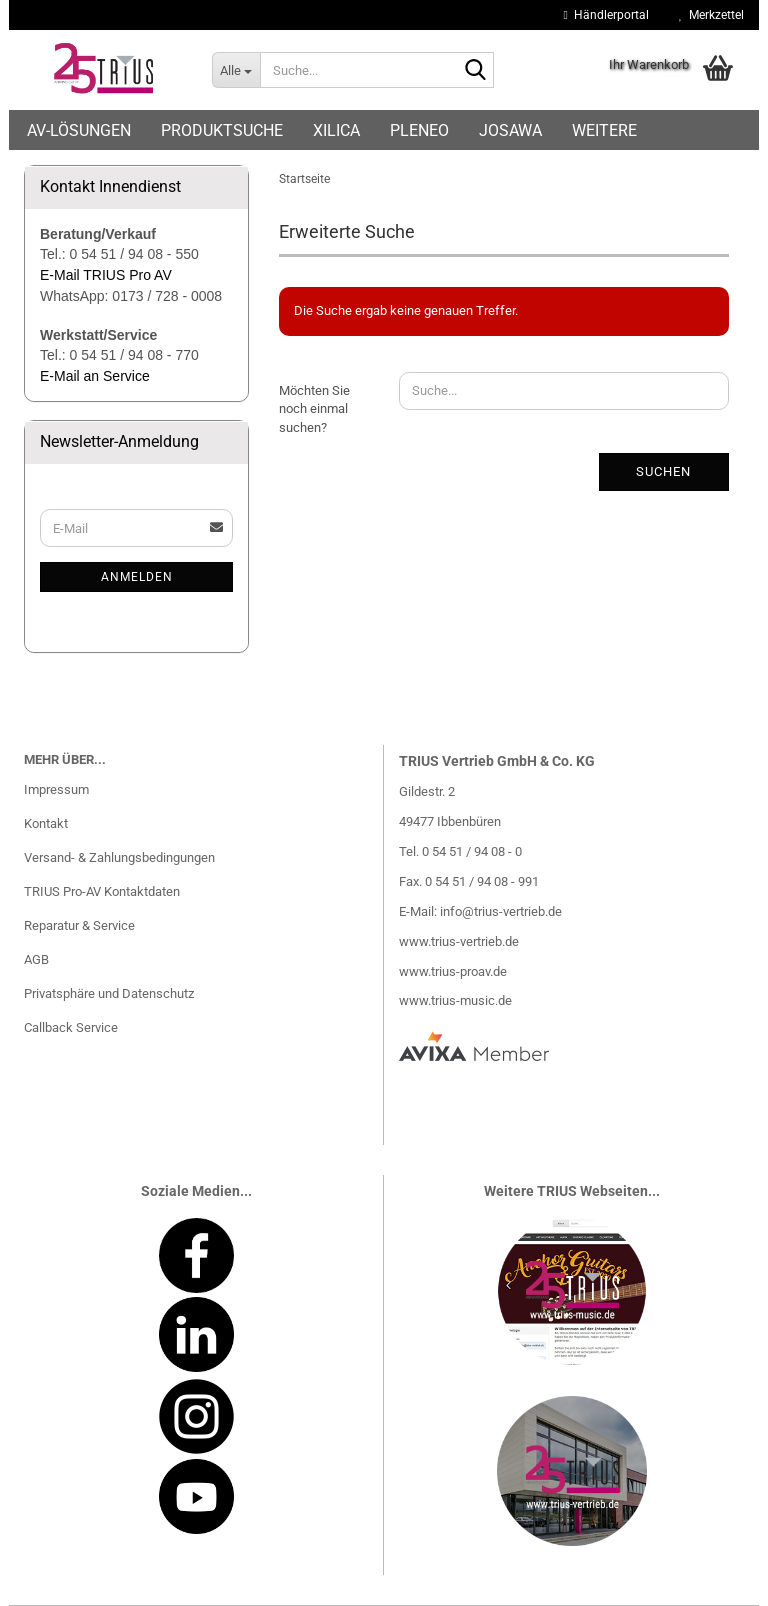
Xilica (336, 130)
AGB (36, 959)
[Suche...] (236, 70)
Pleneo (419, 130)
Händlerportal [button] (606, 15)
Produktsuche (222, 130)
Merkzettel (711, 15)
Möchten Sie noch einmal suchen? (314, 409)
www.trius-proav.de (453, 971)
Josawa (510, 130)
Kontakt (46, 823)
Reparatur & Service (79, 925)
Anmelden (137, 577)
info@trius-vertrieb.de (501, 911)
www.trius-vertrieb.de (459, 941)
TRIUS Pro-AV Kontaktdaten (102, 891)
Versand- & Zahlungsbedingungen (119, 857)
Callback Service (71, 1027)
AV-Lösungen (79, 130)
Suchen (663, 471)
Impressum (56, 789)
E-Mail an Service (95, 376)
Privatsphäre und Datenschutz (109, 993)
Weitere (604, 130)
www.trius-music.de (455, 1000)
